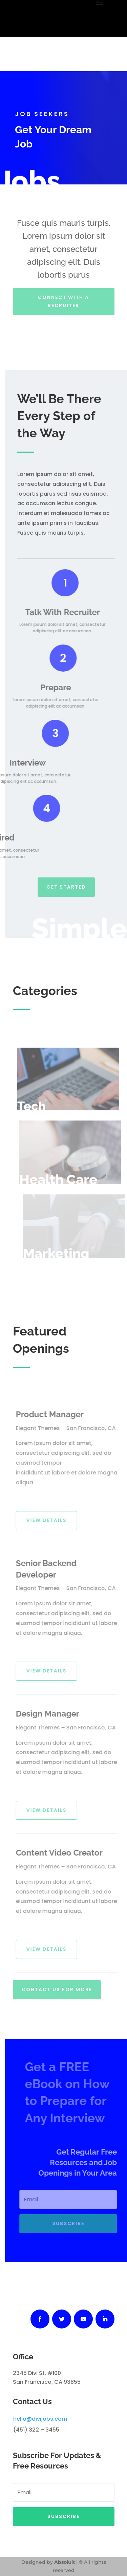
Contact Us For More (57, 1985)
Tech (37, 1106)
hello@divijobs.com (40, 2419)
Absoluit (64, 2562)
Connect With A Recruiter (63, 296)
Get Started (66, 883)
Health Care (63, 1179)
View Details (50, 1520)
